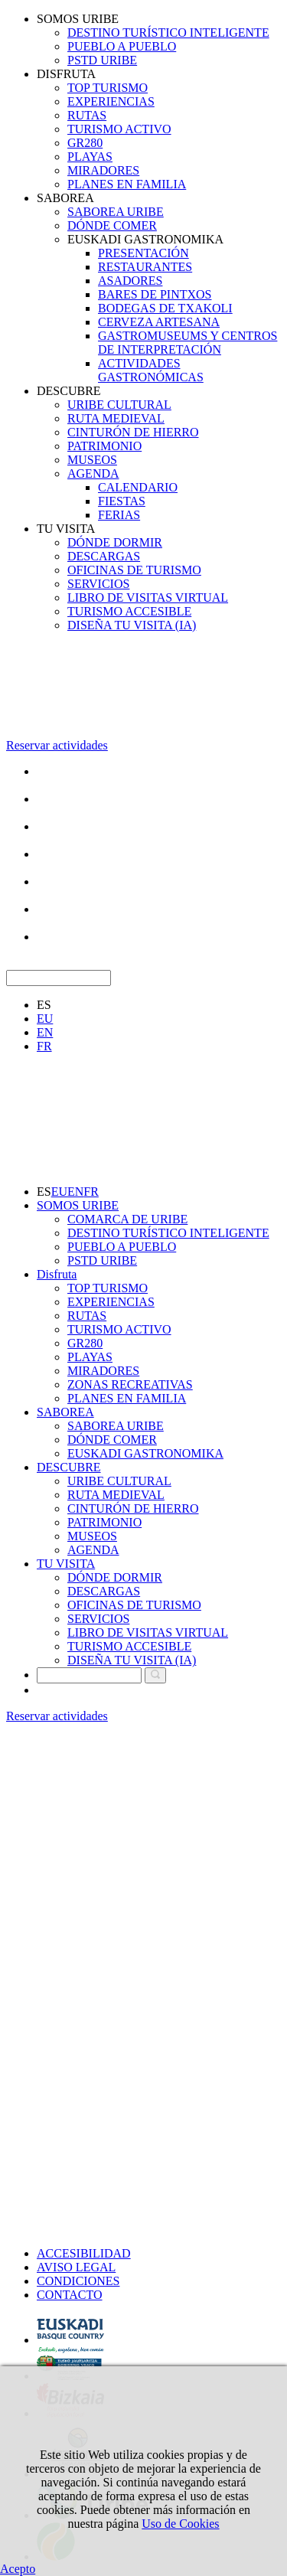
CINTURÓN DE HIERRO (133, 432)
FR (44, 1046)
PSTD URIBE (102, 60)
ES (44, 1004)
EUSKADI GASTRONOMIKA (145, 239)
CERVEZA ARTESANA (159, 321)
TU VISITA (66, 528)
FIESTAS (121, 501)
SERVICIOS (98, 583)
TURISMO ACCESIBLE (129, 611)
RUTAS (86, 115)
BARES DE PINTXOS (154, 294)
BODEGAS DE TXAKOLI (165, 308)
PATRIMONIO (104, 445)
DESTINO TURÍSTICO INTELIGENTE (168, 32)
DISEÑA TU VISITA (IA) (131, 625)
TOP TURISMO (107, 87)
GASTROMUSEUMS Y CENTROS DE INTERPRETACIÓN (187, 342)
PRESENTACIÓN (143, 253)
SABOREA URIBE (115, 211)
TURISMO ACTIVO (119, 128)
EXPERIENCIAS (111, 101)
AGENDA (93, 473)
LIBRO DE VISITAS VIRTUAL (147, 597)
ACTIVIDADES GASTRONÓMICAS (151, 370)
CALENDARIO (138, 487)
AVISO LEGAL (76, 2267)
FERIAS (119, 514)
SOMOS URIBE (78, 18)
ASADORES (130, 280)
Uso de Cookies (180, 2523)
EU (45, 1018)
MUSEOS (92, 459)
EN (45, 1032)
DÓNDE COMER (112, 225)
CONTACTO (70, 2294)
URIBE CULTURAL (119, 404)
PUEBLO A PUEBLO (121, 46)
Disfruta (57, 1274)
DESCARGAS (103, 556)
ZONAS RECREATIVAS (130, 1384)
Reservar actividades (57, 745)
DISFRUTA (66, 73)
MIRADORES (103, 170)
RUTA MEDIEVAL (116, 418)
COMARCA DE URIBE (127, 1219)
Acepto (17, 2568)
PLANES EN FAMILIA (126, 184)
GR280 (85, 142)
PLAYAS (90, 156)
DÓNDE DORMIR (114, 542)
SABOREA (65, 197)
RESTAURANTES (145, 266)
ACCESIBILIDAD (84, 2253)
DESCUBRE (69, 390)
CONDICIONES (78, 2280)
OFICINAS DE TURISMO (134, 569)
